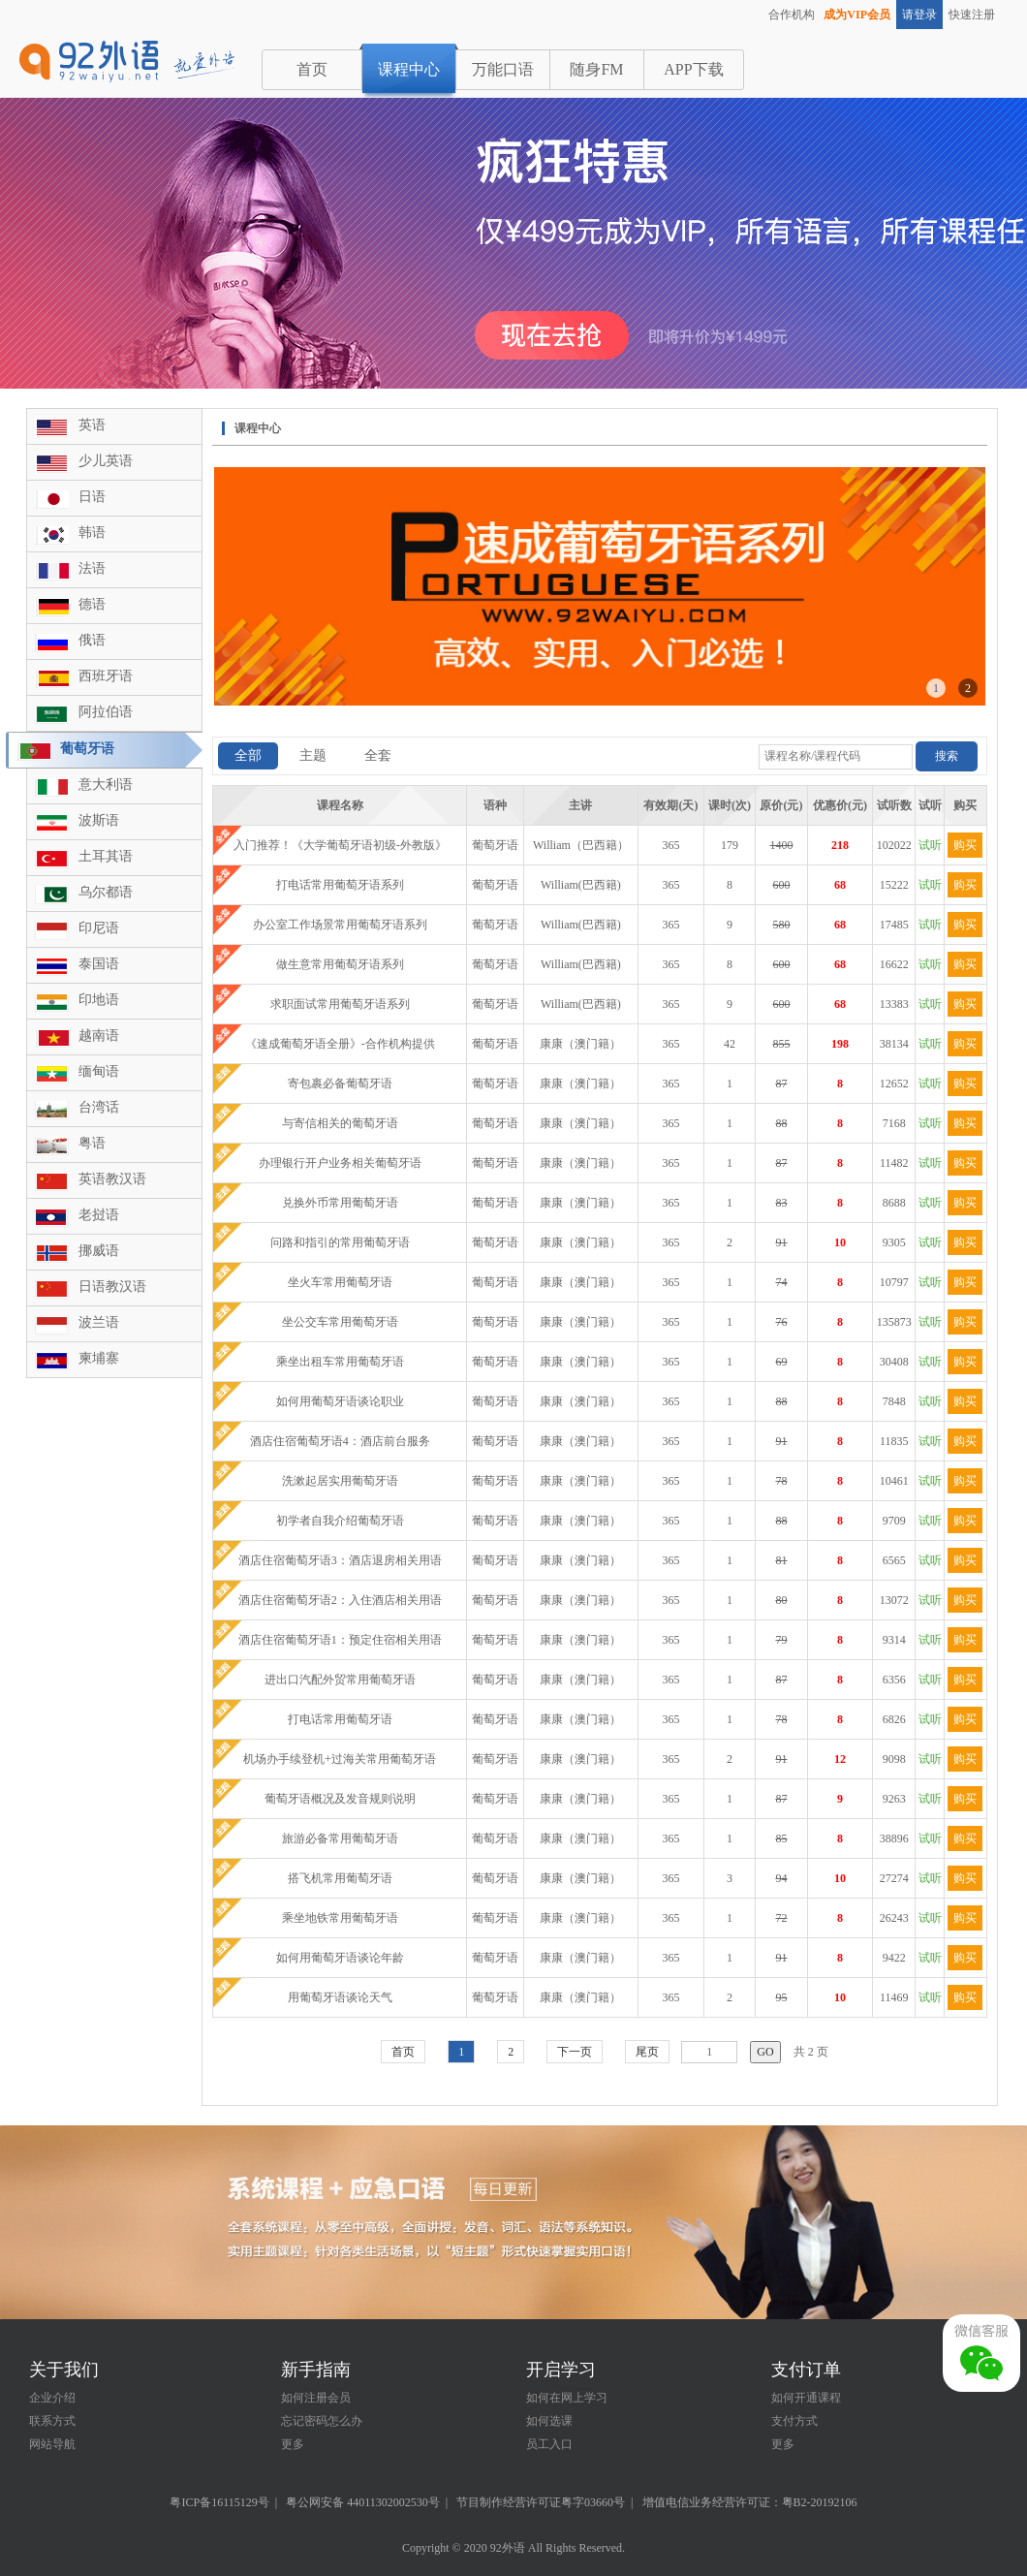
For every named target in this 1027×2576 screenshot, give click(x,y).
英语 (92, 425)
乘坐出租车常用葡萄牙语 (340, 1361)
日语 (92, 496)
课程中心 (409, 69)
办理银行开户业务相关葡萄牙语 (340, 1163)
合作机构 (791, 14)
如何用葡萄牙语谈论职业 (340, 1401)
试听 (930, 845)
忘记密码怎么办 (321, 2421)
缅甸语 (98, 1071)
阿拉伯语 (105, 712)
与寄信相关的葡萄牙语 (340, 1123)
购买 (965, 845)
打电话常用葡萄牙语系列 (340, 885)
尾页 (647, 2051)
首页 (311, 69)
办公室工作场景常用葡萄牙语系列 (340, 924)
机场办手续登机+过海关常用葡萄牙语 (339, 1759)
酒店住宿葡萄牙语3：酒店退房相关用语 (340, 1560)
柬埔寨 (98, 1358)
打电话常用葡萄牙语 (340, 1719)
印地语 (98, 999)
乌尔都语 (105, 892)
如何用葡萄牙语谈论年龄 (340, 1957)
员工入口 (549, 2444)
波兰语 (98, 1322)
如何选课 (549, 2421)
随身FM (596, 69)
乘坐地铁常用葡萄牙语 (340, 1918)
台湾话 (98, 1107)
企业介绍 (52, 2397)
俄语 (92, 640)
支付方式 (794, 2421)
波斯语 (98, 820)
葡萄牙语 (87, 748)
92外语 (507, 2548)
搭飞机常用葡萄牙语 (340, 1878)
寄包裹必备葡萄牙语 (340, 1083)
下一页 (574, 2051)
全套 (377, 755)
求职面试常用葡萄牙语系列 (340, 1004)
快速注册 (972, 14)
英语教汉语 (112, 1179)
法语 (92, 568)
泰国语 (98, 964)
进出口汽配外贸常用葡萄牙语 (340, 1679)
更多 (292, 2444)
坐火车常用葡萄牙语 (340, 1282)
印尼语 (98, 928)
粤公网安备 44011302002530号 (363, 2502)
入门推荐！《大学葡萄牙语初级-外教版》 (340, 845)
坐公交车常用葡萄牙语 (340, 1322)
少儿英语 (105, 461)
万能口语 (503, 69)
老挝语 (98, 1215)
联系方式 (52, 2421)
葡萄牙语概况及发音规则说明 (340, 1799)
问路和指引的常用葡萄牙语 (340, 1242)
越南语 (98, 1035)
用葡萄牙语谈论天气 (340, 1997)
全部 (248, 755)
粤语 (92, 1143)
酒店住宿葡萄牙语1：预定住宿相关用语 (340, 1640)
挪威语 (98, 1250)
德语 (92, 604)
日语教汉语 (112, 1286)
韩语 (92, 532)
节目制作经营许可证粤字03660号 (540, 2502)
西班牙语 (105, 676)
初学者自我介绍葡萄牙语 (340, 1520)
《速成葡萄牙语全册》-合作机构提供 (340, 1044)
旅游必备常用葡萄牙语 (340, 1838)
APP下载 (693, 69)
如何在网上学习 (566, 2397)
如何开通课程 (806, 2397)
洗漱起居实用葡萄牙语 (340, 1481)
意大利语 (105, 784)
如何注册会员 (316, 2397)
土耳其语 (105, 856)
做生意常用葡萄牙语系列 (340, 964)
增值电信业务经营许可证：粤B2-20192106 (749, 2502)
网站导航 (52, 2444)
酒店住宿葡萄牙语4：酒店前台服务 (340, 1441)
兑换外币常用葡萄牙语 (340, 1202)
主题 (313, 755)
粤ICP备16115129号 (219, 2502)
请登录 (919, 14)
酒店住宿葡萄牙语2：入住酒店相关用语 (340, 1600)
